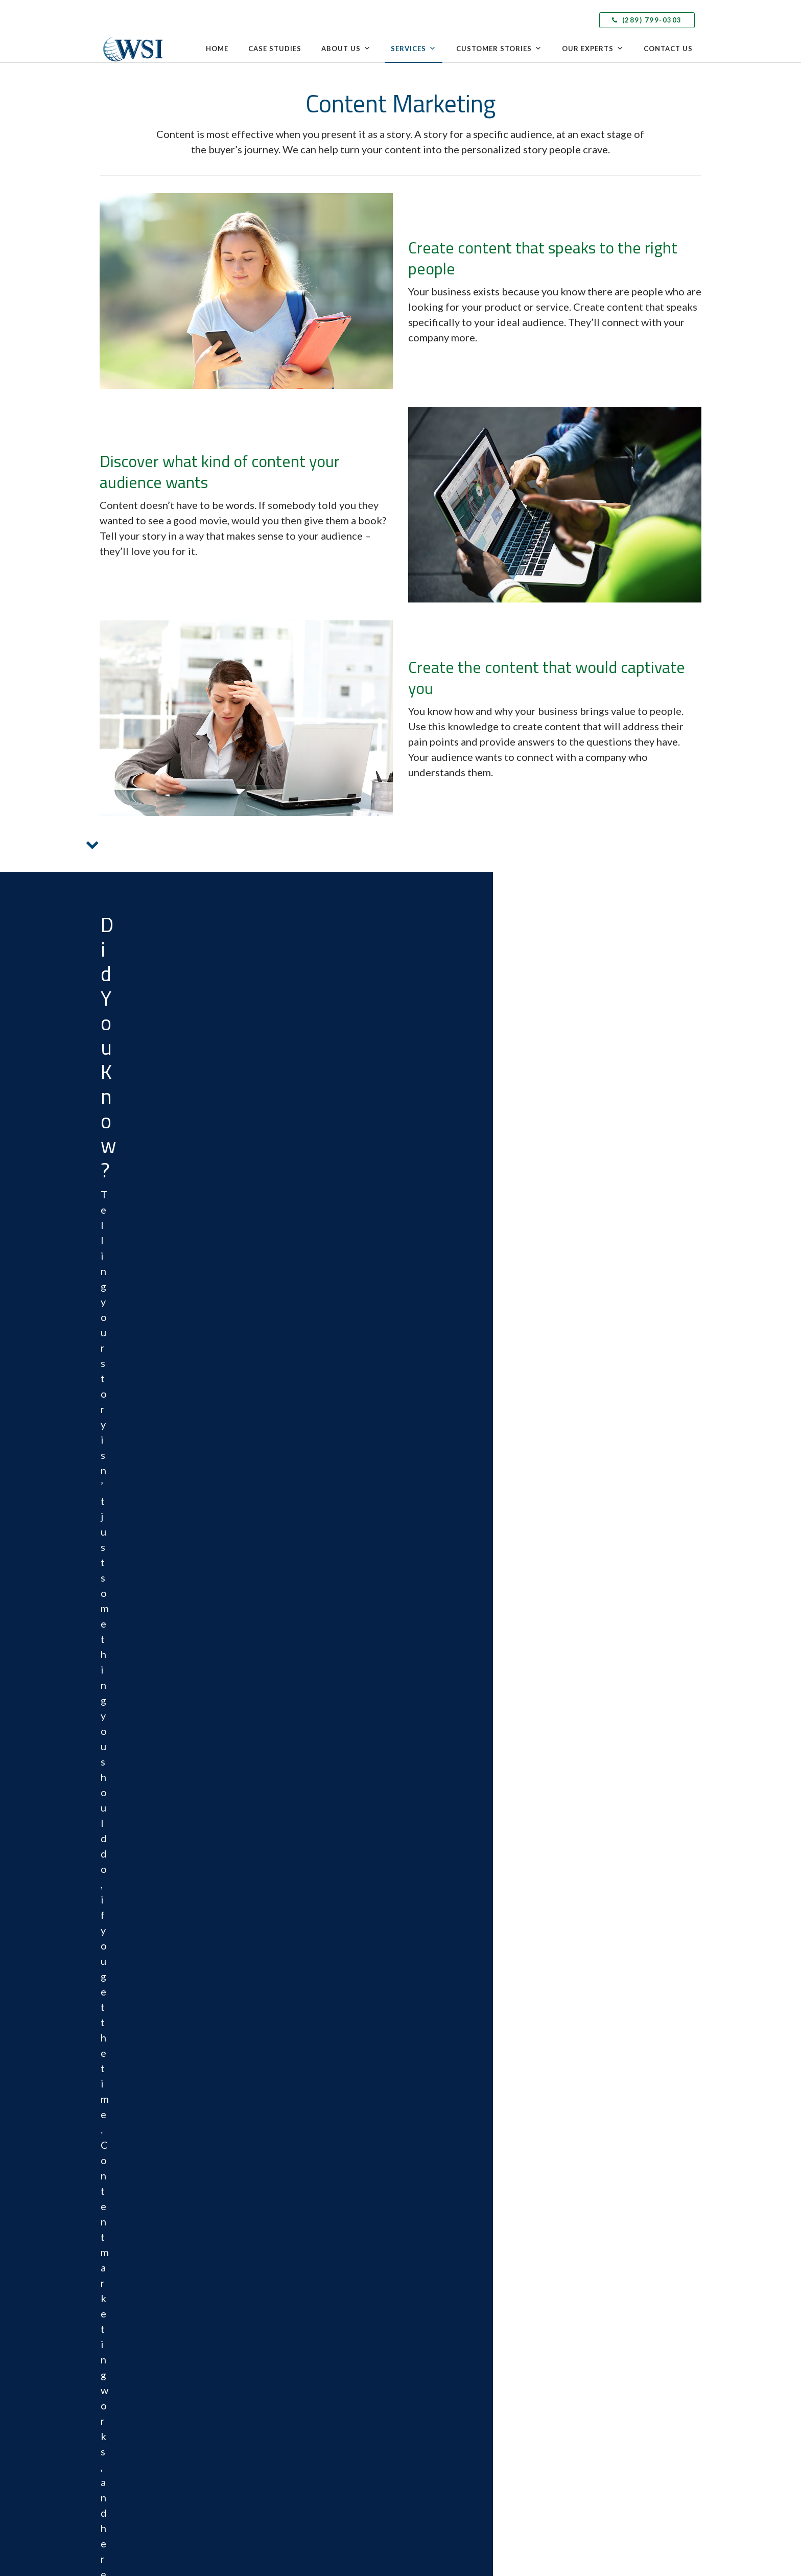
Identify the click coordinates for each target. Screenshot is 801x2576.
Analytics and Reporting (442, 2469)
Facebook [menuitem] (131, 2326)
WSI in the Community (287, 2307)
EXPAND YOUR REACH (594, 1427)
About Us (346, 48)
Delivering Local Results (595, 2235)
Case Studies (274, 48)
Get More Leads (299, 1427)
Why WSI (268, 2217)
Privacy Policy (505, 2520)
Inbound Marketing (435, 2325)
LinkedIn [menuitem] (130, 2339)
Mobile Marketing (433, 2432)
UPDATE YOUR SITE (594, 1598)
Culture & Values (278, 2289)
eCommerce (425, 2289)
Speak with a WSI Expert (290, 2385)
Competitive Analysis (438, 2217)
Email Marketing (431, 2414)
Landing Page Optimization (447, 2253)
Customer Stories (499, 48)
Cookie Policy (542, 2051)
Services (413, 48)
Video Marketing (432, 2451)
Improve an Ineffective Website (594, 1539)
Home (217, 48)
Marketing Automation (441, 2397)
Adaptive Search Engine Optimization (462, 2379)
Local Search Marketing (441, 2235)
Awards (265, 2271)
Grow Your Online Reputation (298, 1539)
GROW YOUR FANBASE (299, 1598)
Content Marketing (435, 2307)
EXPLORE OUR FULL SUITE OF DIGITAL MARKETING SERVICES (440, 1265)
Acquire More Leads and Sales (299, 1368)
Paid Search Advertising (442, 2361)
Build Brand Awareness (594, 1368)
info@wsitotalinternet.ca (152, 2275)
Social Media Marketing (442, 2343)
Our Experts (593, 48)
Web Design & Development (449, 2271)
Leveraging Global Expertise (601, 2217)
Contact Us (668, 48)
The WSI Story (276, 2235)
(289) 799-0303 (647, 20)
